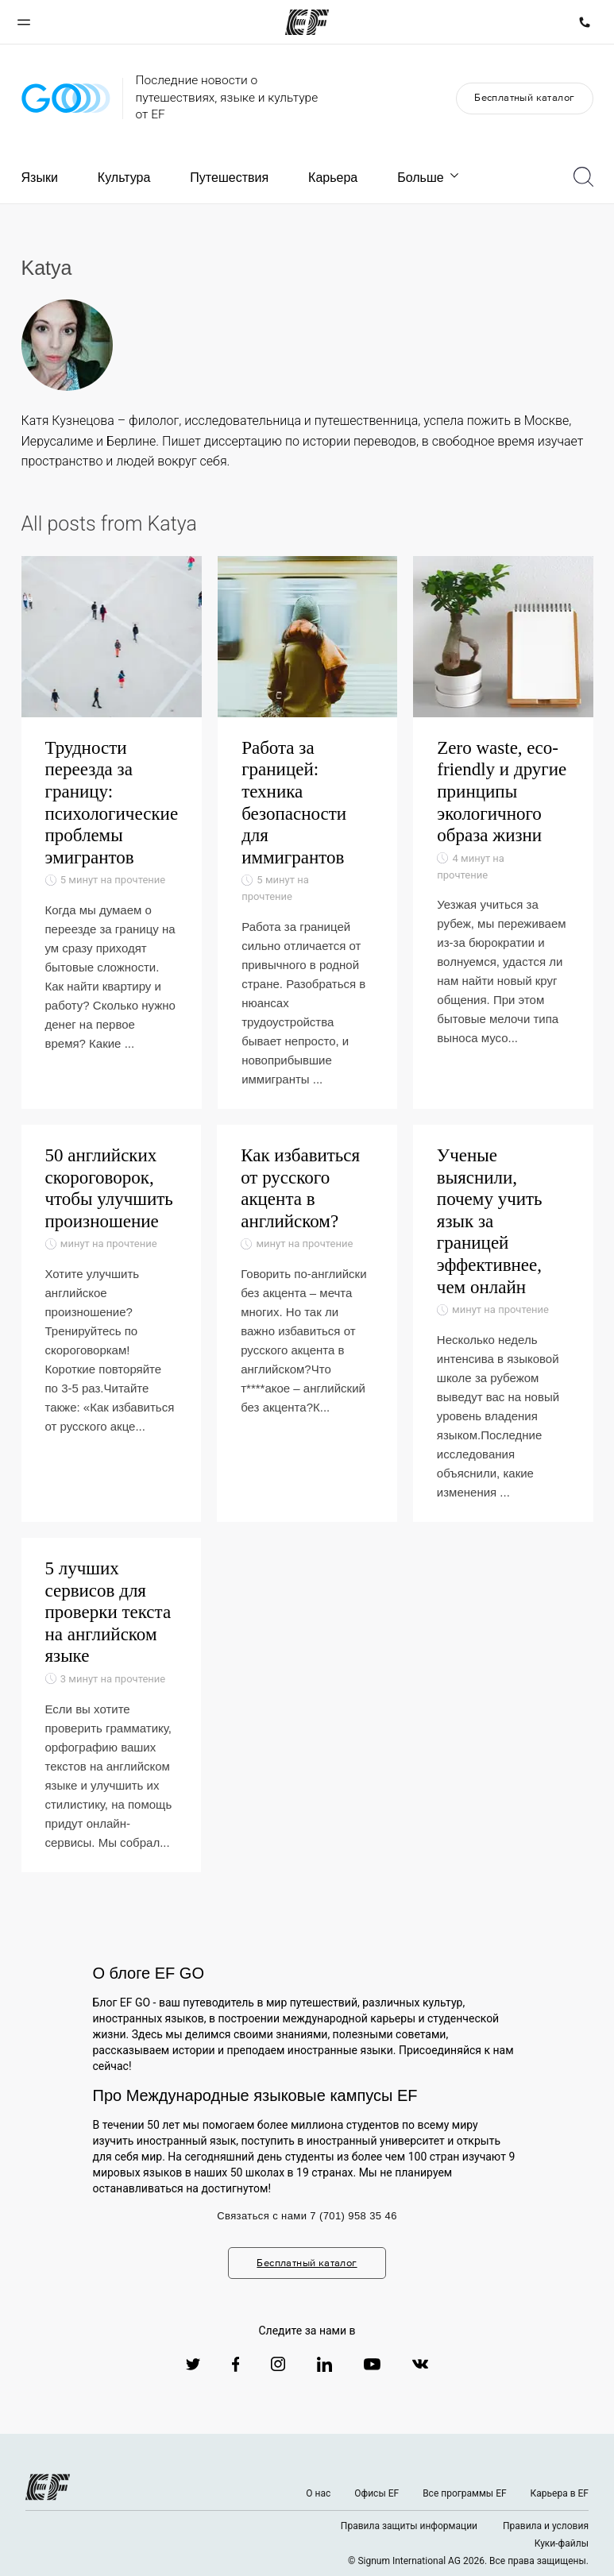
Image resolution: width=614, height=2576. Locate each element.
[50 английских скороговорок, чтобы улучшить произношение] (111, 1323)
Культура (124, 177)
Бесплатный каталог (524, 97)
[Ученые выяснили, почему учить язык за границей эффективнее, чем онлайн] (503, 1323)
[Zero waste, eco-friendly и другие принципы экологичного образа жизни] (503, 832)
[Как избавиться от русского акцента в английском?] (307, 1323)
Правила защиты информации (409, 2526)
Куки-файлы (562, 2543)
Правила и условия (546, 2526)
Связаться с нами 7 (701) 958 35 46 (307, 2216)
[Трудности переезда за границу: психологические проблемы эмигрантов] (112, 832)
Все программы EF (464, 2493)
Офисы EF (376, 2493)
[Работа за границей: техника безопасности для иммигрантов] (307, 832)
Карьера (332, 177)
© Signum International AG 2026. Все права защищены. (468, 2560)
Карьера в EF (560, 2493)
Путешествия (229, 177)
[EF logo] (47, 2487)
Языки (39, 177)
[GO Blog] (65, 98)
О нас (318, 2493)
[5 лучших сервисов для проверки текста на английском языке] (111, 1705)
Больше (428, 177)
